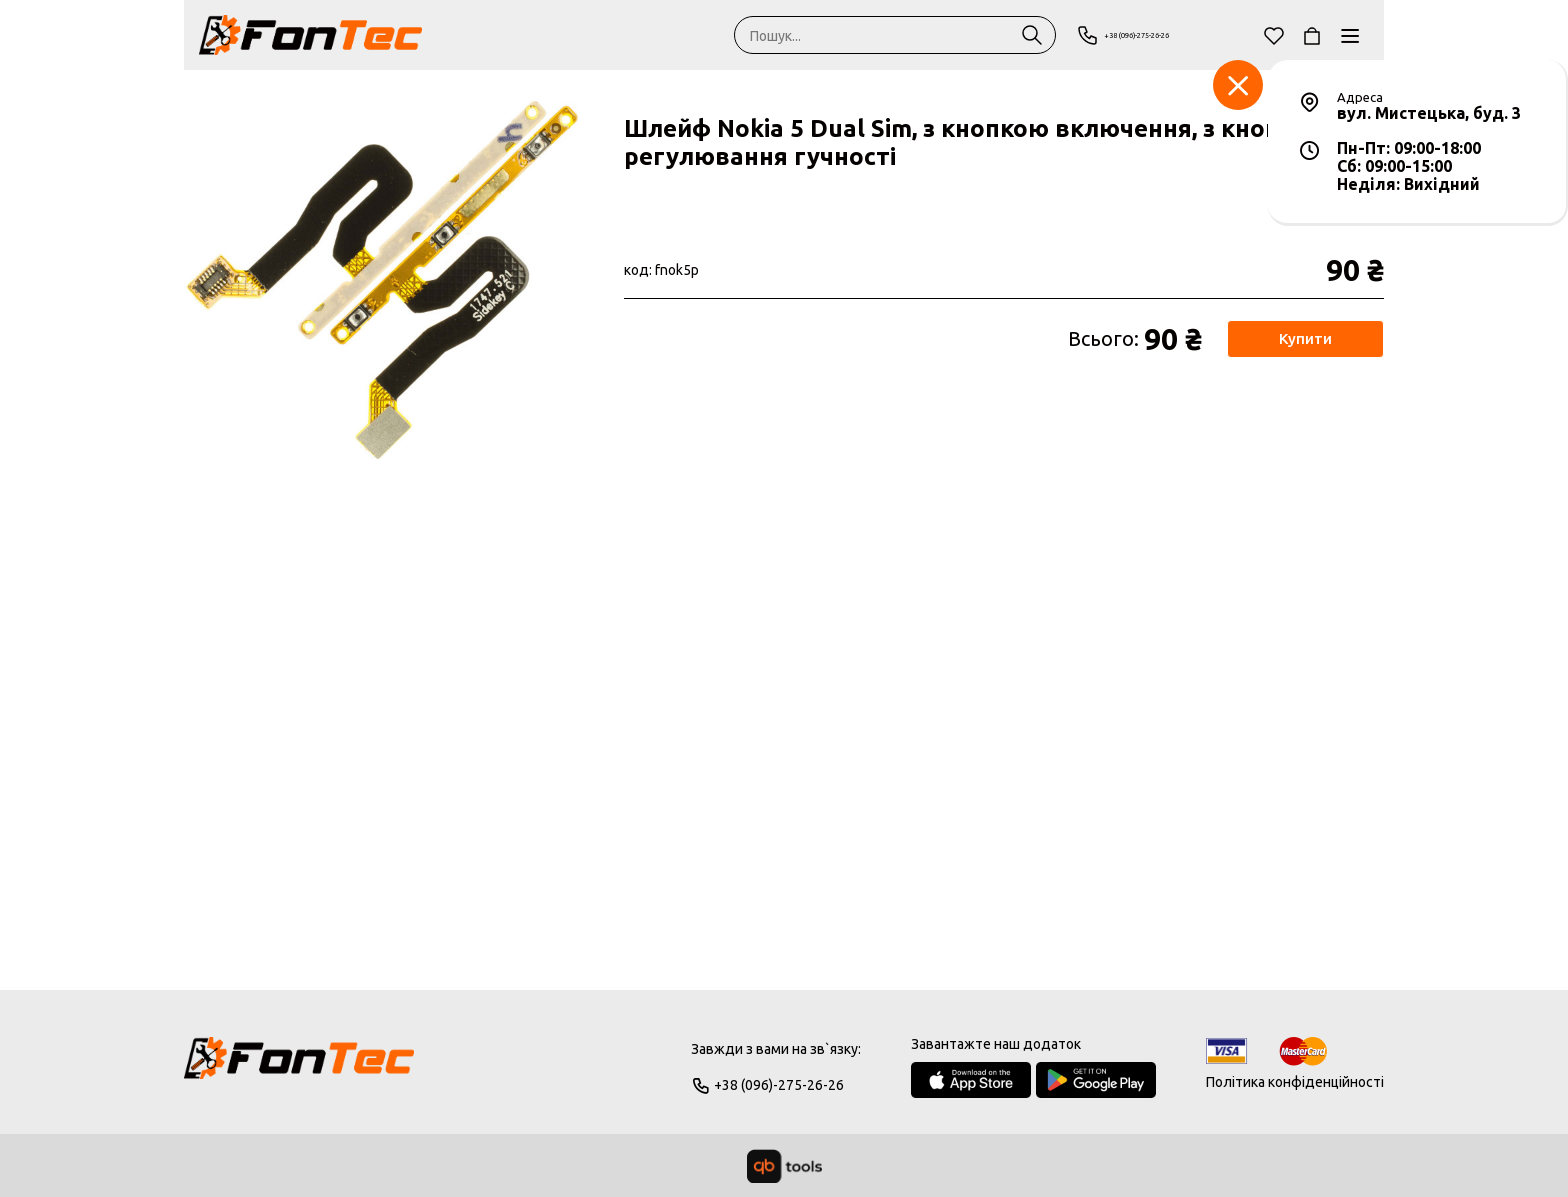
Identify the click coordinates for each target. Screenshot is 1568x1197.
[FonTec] (310, 35)
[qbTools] (784, 1166)
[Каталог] (1350, 35)
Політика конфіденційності (1295, 1082)
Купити (1304, 339)
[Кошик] (1312, 35)
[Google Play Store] (1096, 1080)
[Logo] (299, 1067)
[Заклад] (1238, 85)
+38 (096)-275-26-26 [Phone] (1155, 35)
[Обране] (1274, 35)
